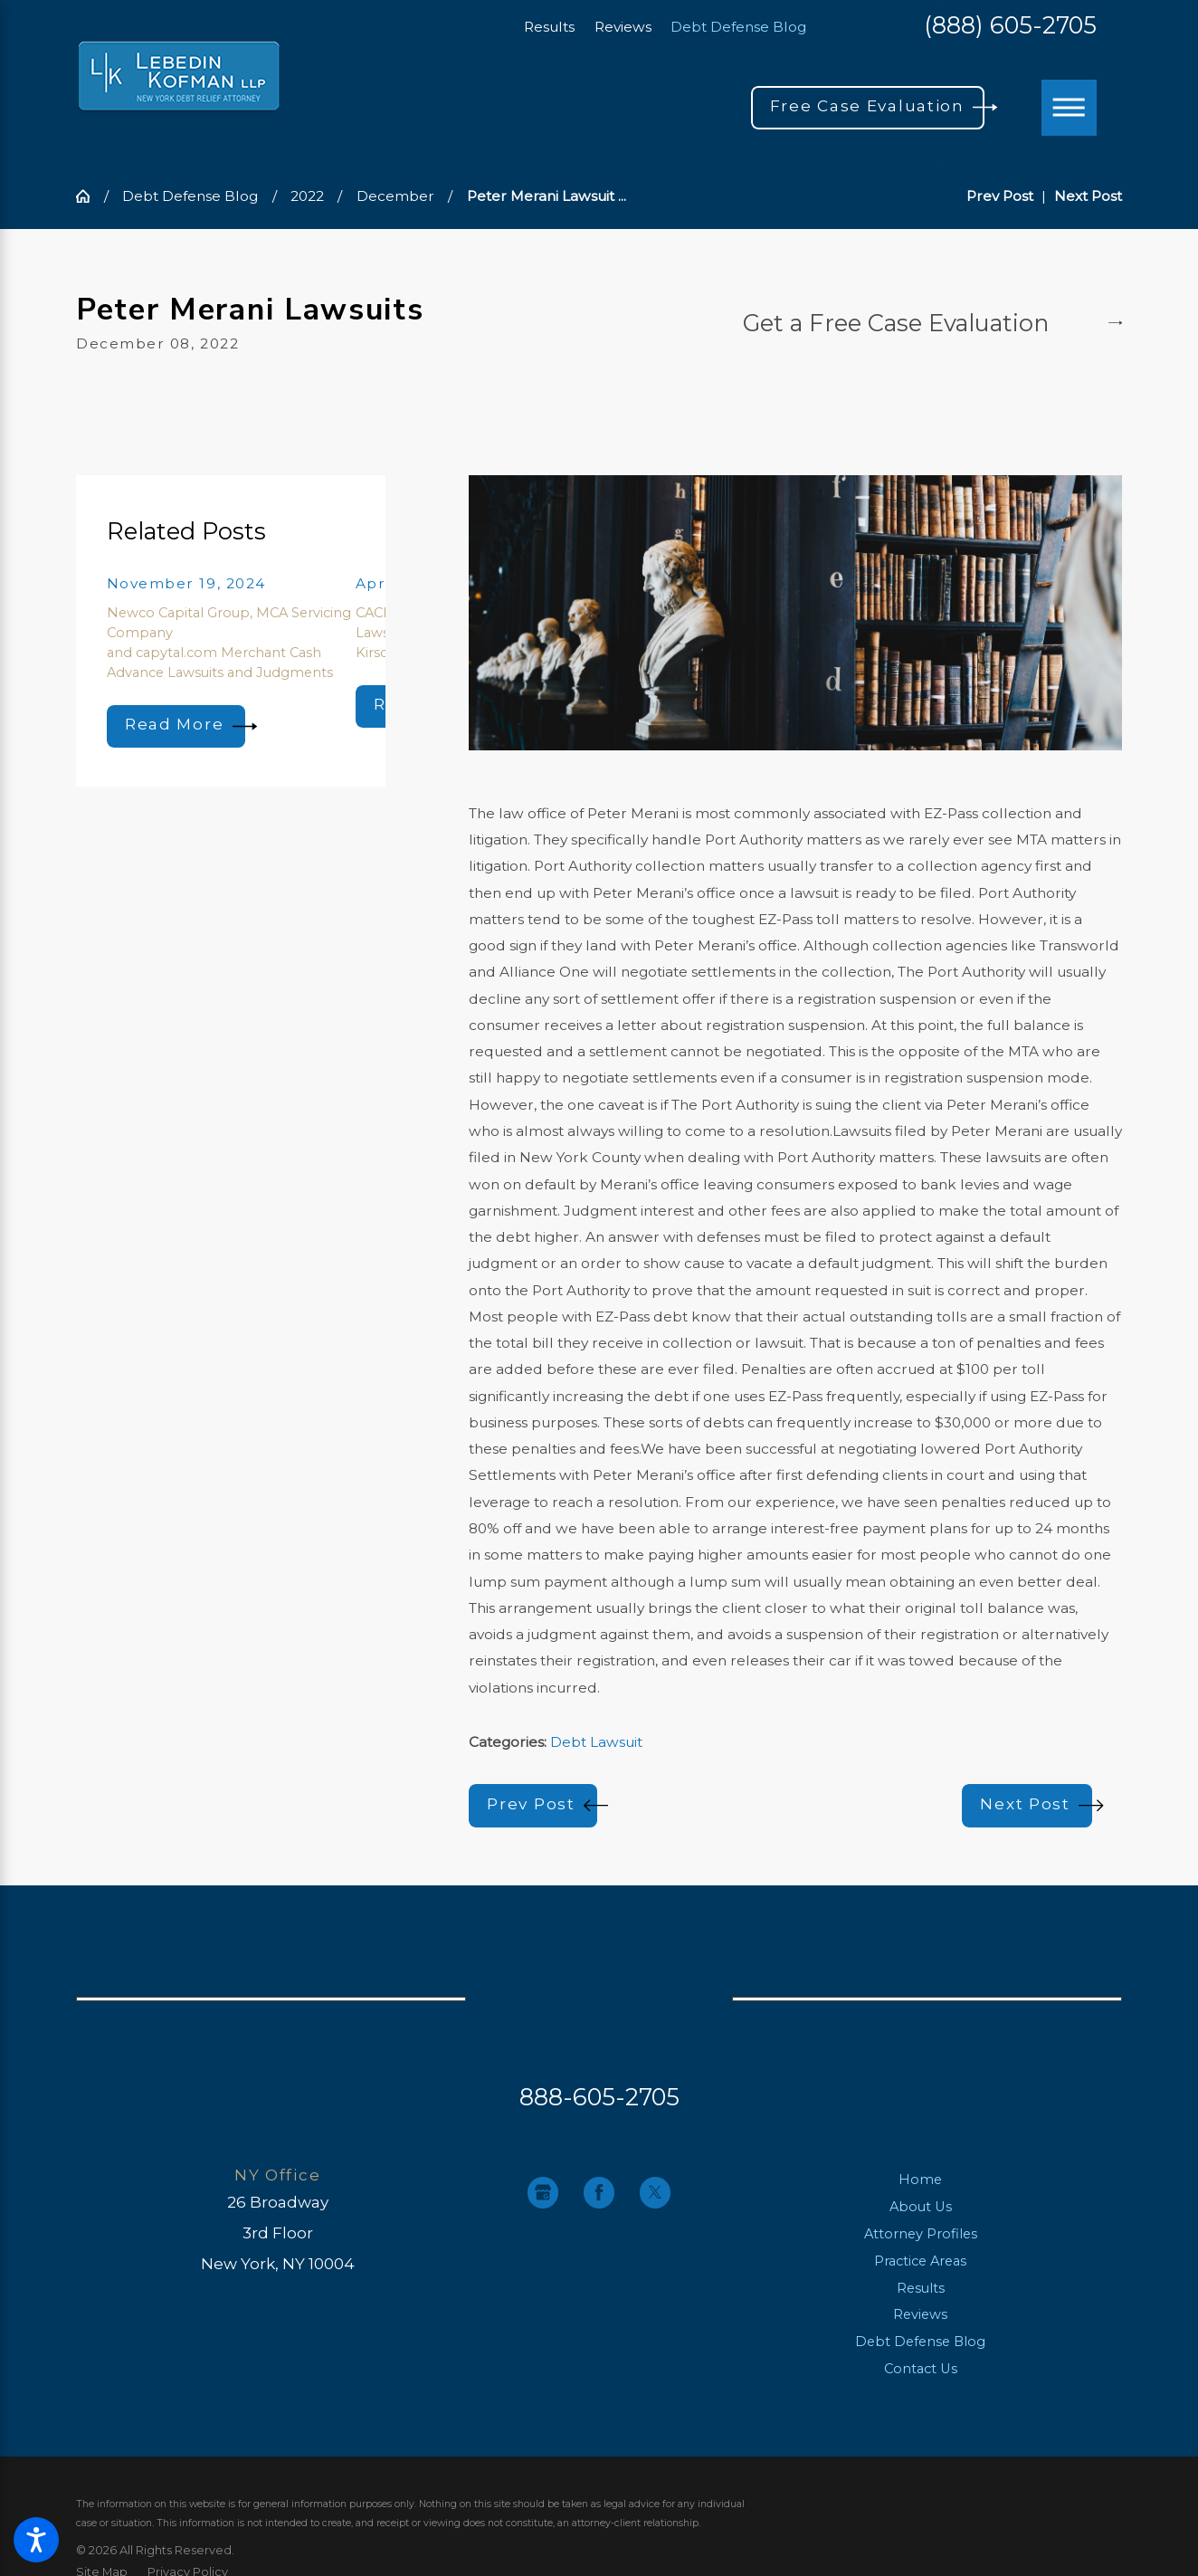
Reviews (622, 26)
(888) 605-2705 (1010, 26)
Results (549, 26)
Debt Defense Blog (738, 26)
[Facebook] (599, 2192)
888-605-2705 (599, 2097)
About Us (920, 2207)
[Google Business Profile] (543, 2192)
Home (920, 2179)
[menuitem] (920, 2180)
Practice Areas (920, 2261)
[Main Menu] (1069, 108)
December (395, 196)
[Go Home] (90, 196)
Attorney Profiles (920, 2234)
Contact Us (920, 2369)
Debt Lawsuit (596, 1742)
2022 (307, 196)
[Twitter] (655, 2192)
